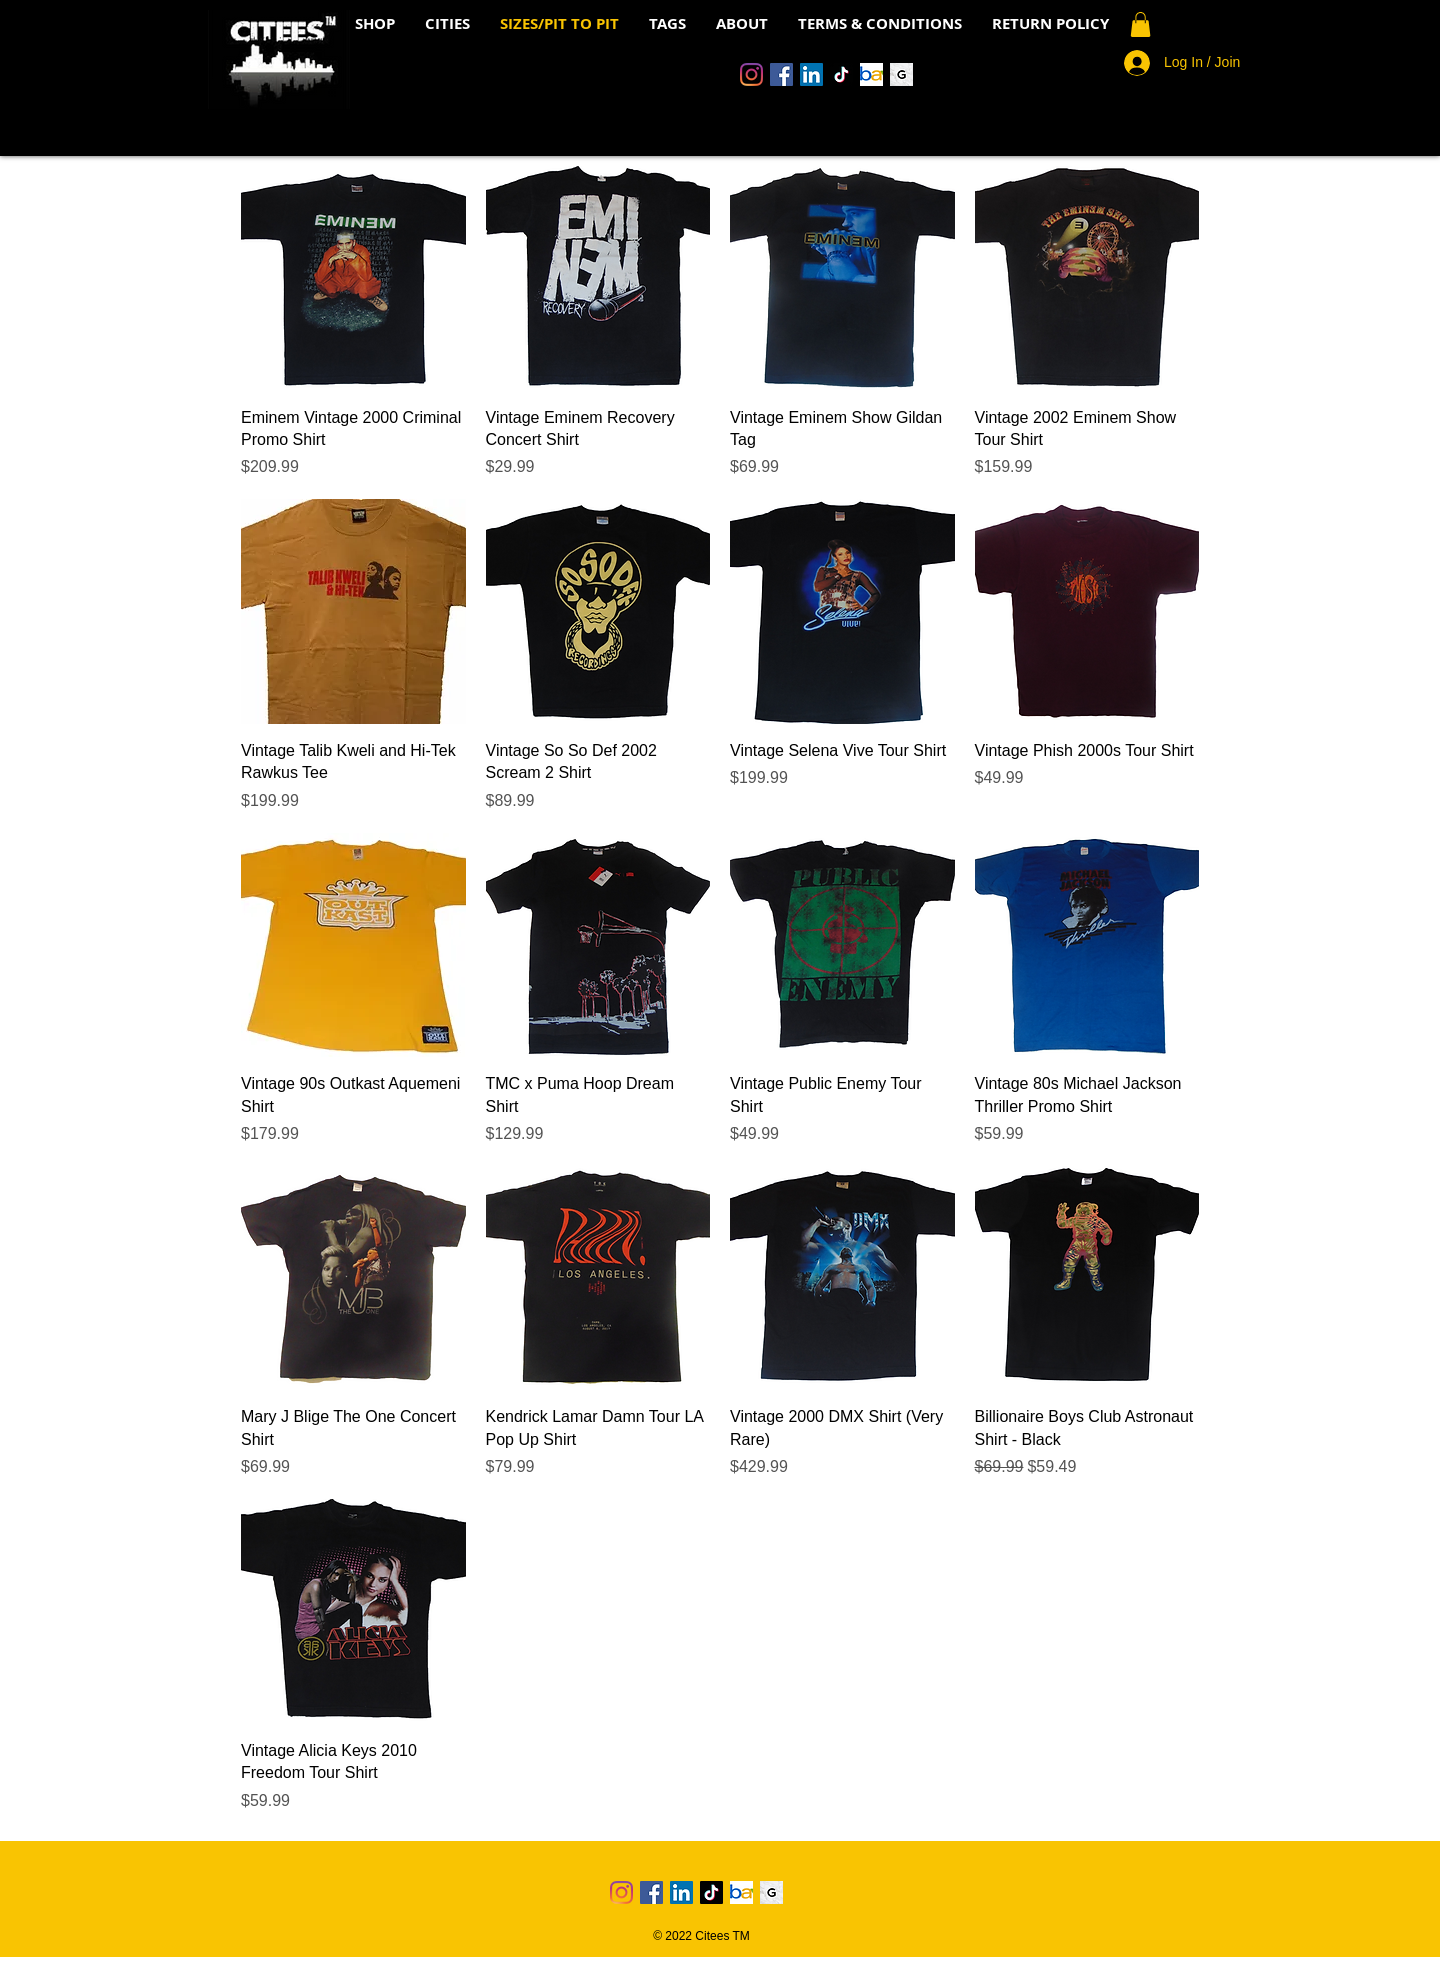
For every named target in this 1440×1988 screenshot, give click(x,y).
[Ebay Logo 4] (871, 74)
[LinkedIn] (811, 74)
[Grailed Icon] (901, 74)
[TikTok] (841, 74)
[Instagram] (751, 74)
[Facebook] (781, 74)
